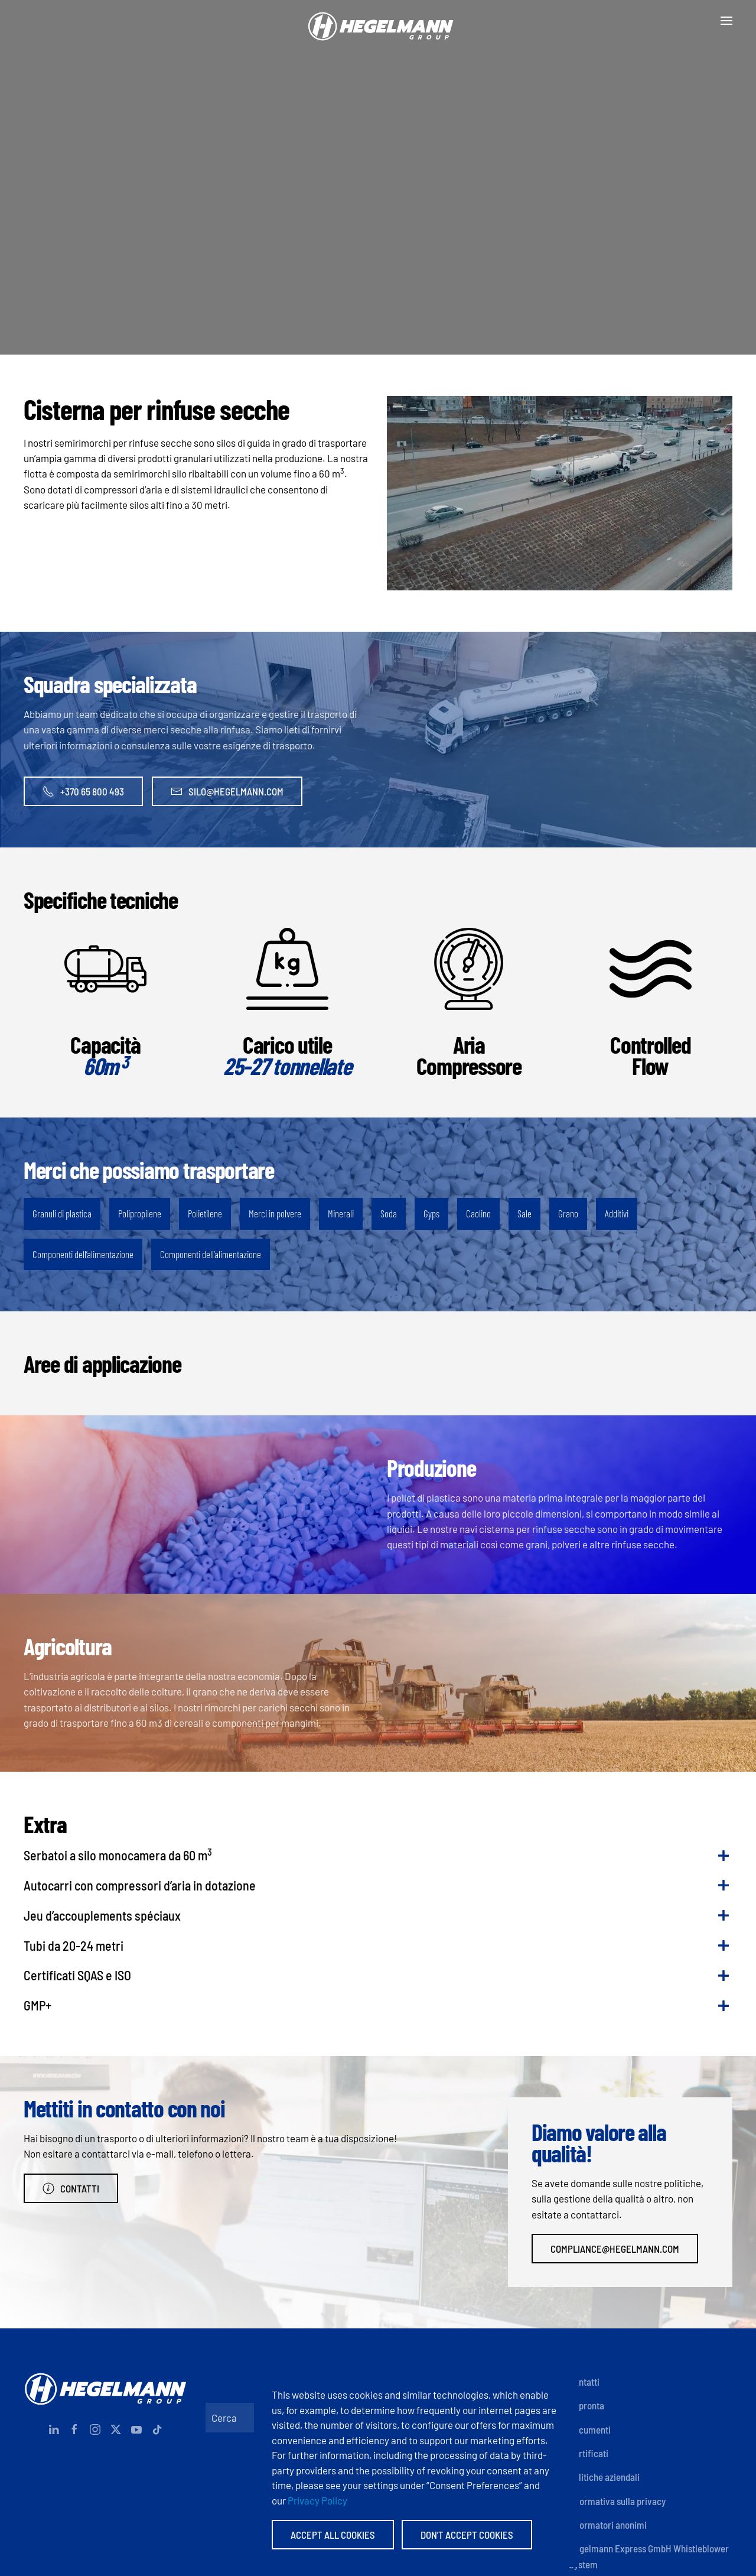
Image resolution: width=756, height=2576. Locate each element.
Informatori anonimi (608, 2524)
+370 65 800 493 (83, 791)
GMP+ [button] (37, 2005)
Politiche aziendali (604, 2477)
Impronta (586, 2405)
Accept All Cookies (333, 2535)
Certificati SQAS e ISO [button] (77, 1975)
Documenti (590, 2429)
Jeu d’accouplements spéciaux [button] (102, 1915)
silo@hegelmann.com (227, 791)
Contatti (71, 2188)
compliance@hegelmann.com (614, 2249)
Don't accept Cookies (467, 2535)
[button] (726, 20)
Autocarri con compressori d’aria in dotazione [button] (140, 1885)
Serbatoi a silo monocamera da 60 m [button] (118, 1854)
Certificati (588, 2453)
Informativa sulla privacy (617, 2501)
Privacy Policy (317, 2500)
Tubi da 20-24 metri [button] (73, 1945)
